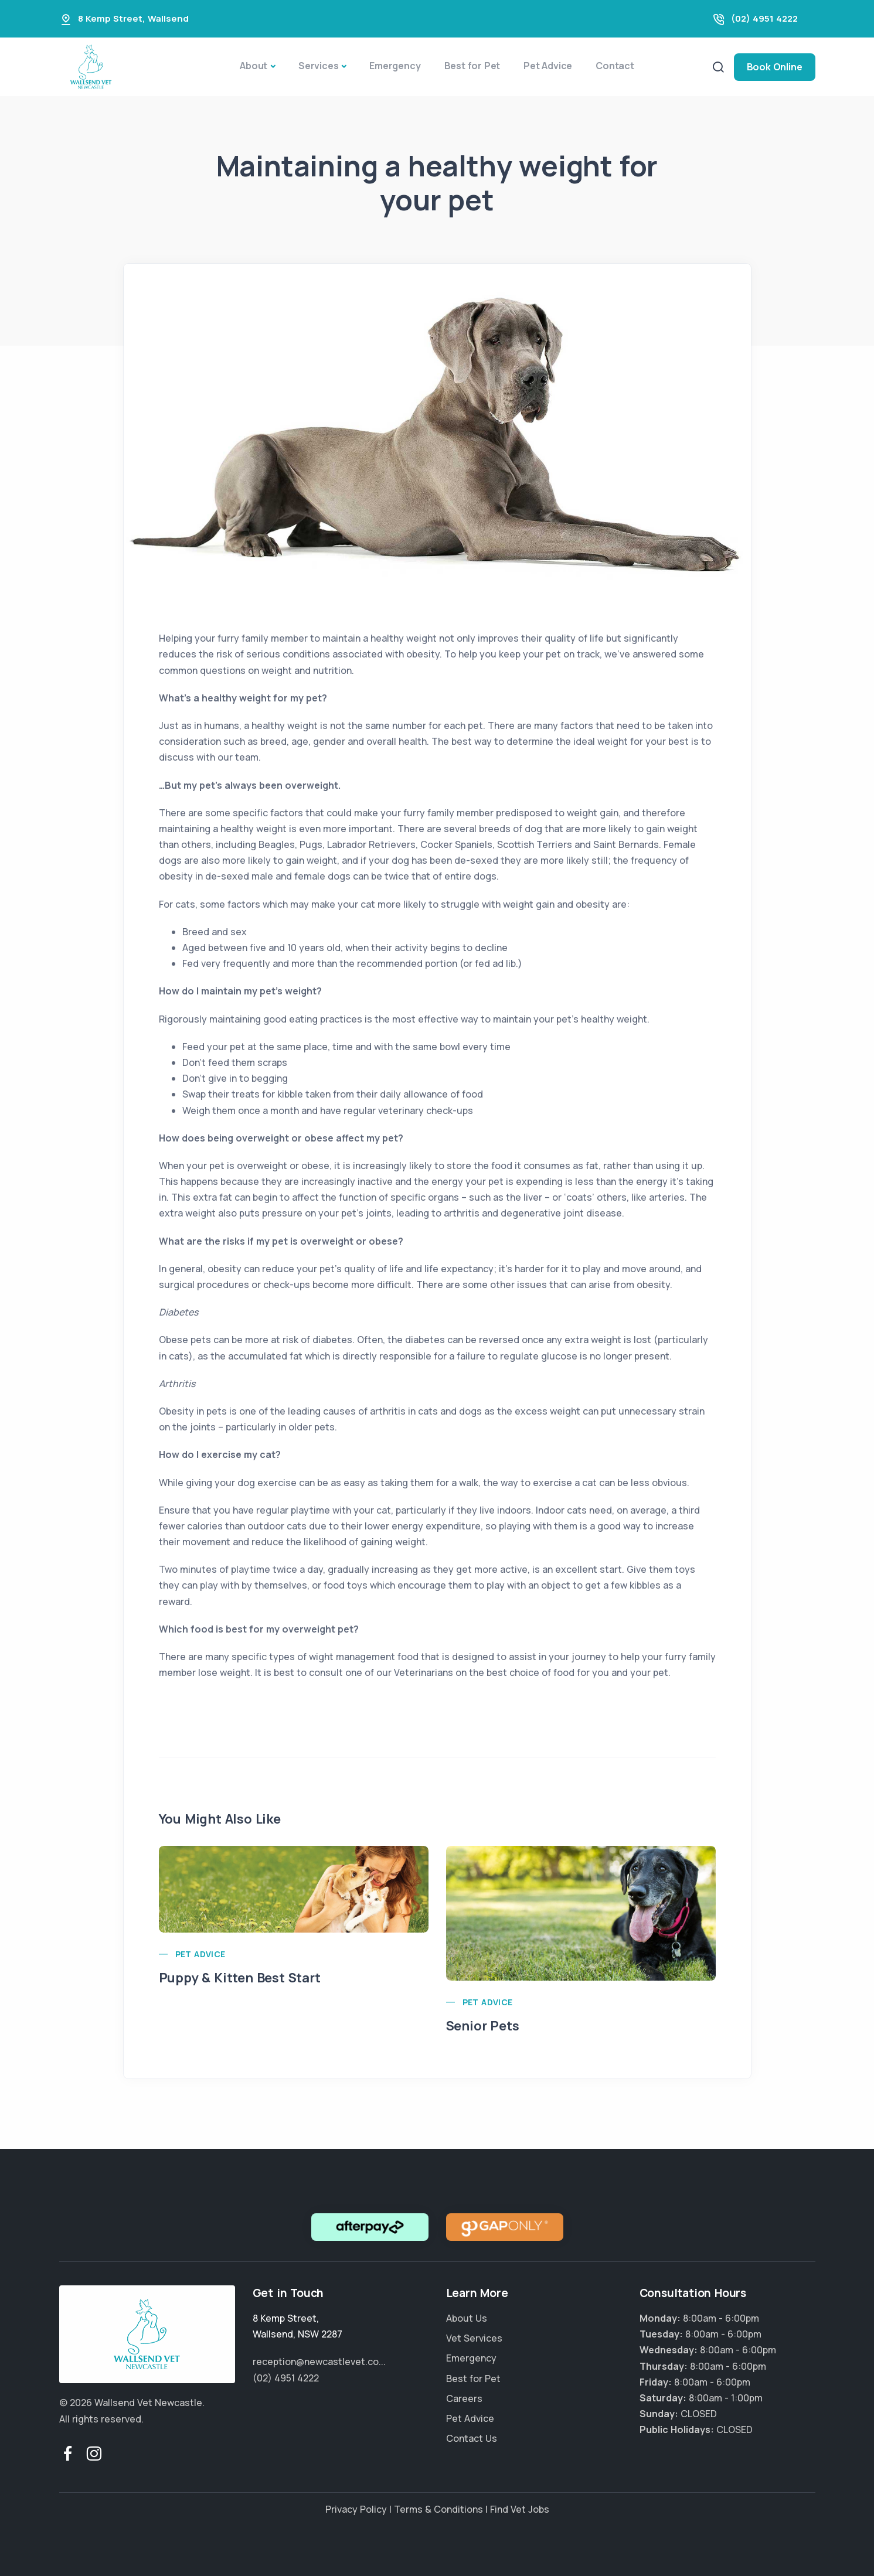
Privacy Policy (356, 2509)
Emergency (394, 65)
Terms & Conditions (438, 2509)
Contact (615, 65)
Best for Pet (472, 65)
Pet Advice (547, 65)
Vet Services (474, 2338)
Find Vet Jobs (519, 2509)
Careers (464, 2398)
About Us (466, 2318)
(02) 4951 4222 (764, 18)
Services (318, 65)
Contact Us (471, 2438)
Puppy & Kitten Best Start (240, 1977)
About (253, 65)
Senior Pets (482, 2026)
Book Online (774, 66)
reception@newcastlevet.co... (319, 2361)
